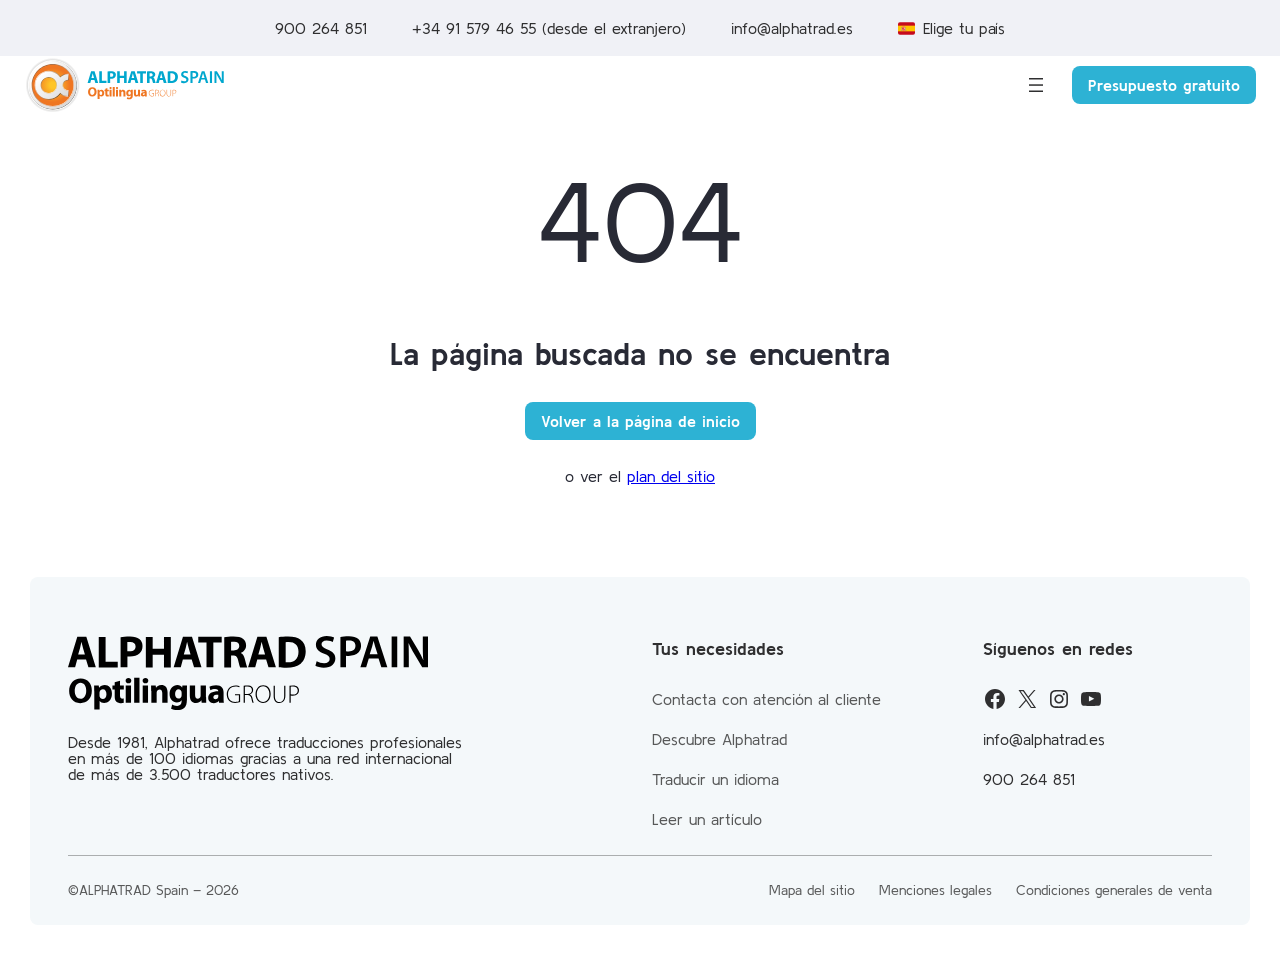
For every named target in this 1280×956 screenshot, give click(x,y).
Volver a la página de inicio (640, 421)
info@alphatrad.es (792, 28)
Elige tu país (964, 28)
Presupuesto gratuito (1164, 85)
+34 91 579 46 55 (477, 28)
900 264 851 (321, 28)
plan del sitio (671, 476)
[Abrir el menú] (1036, 85)
